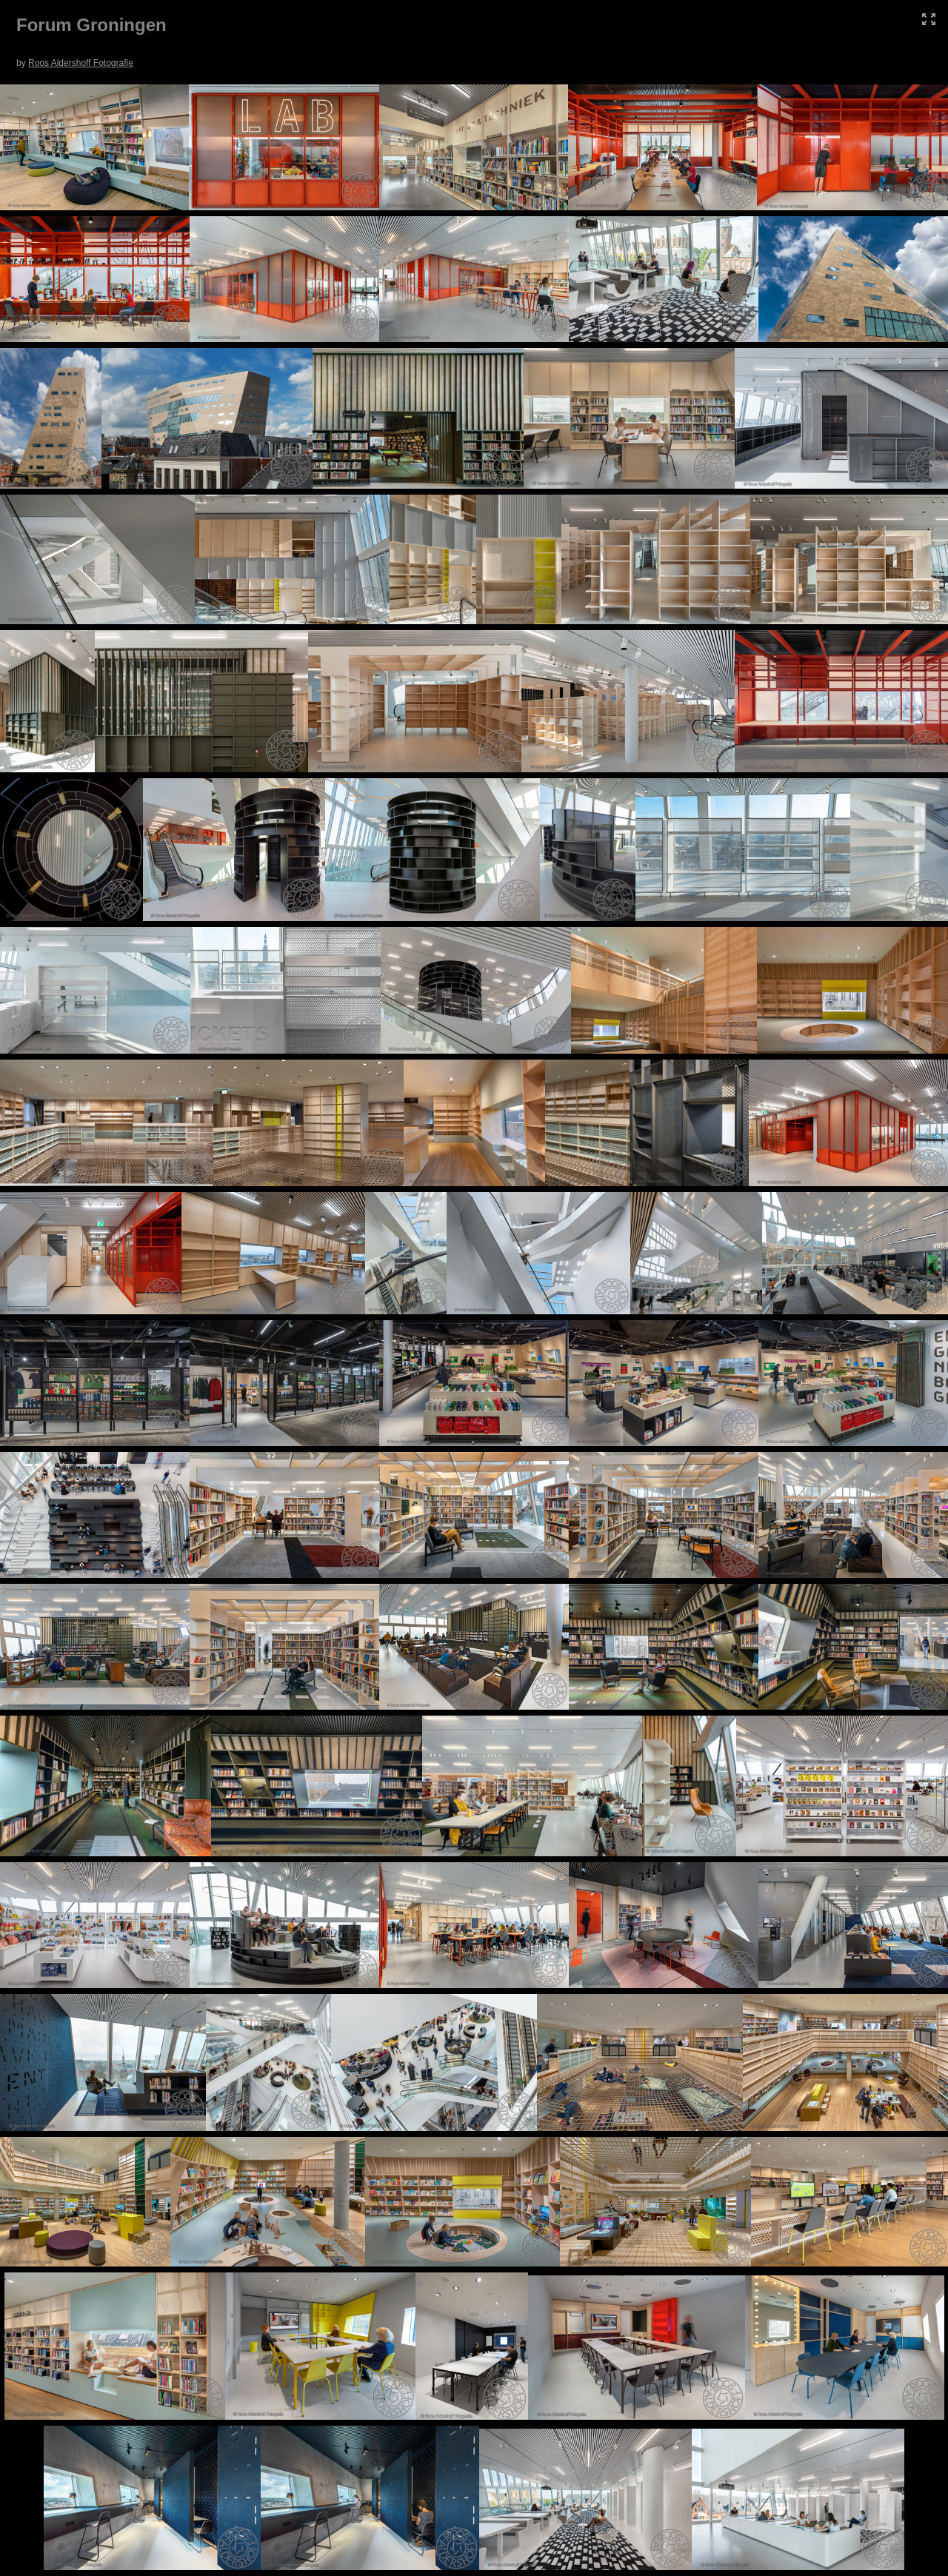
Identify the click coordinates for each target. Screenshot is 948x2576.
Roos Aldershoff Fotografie (80, 63)
